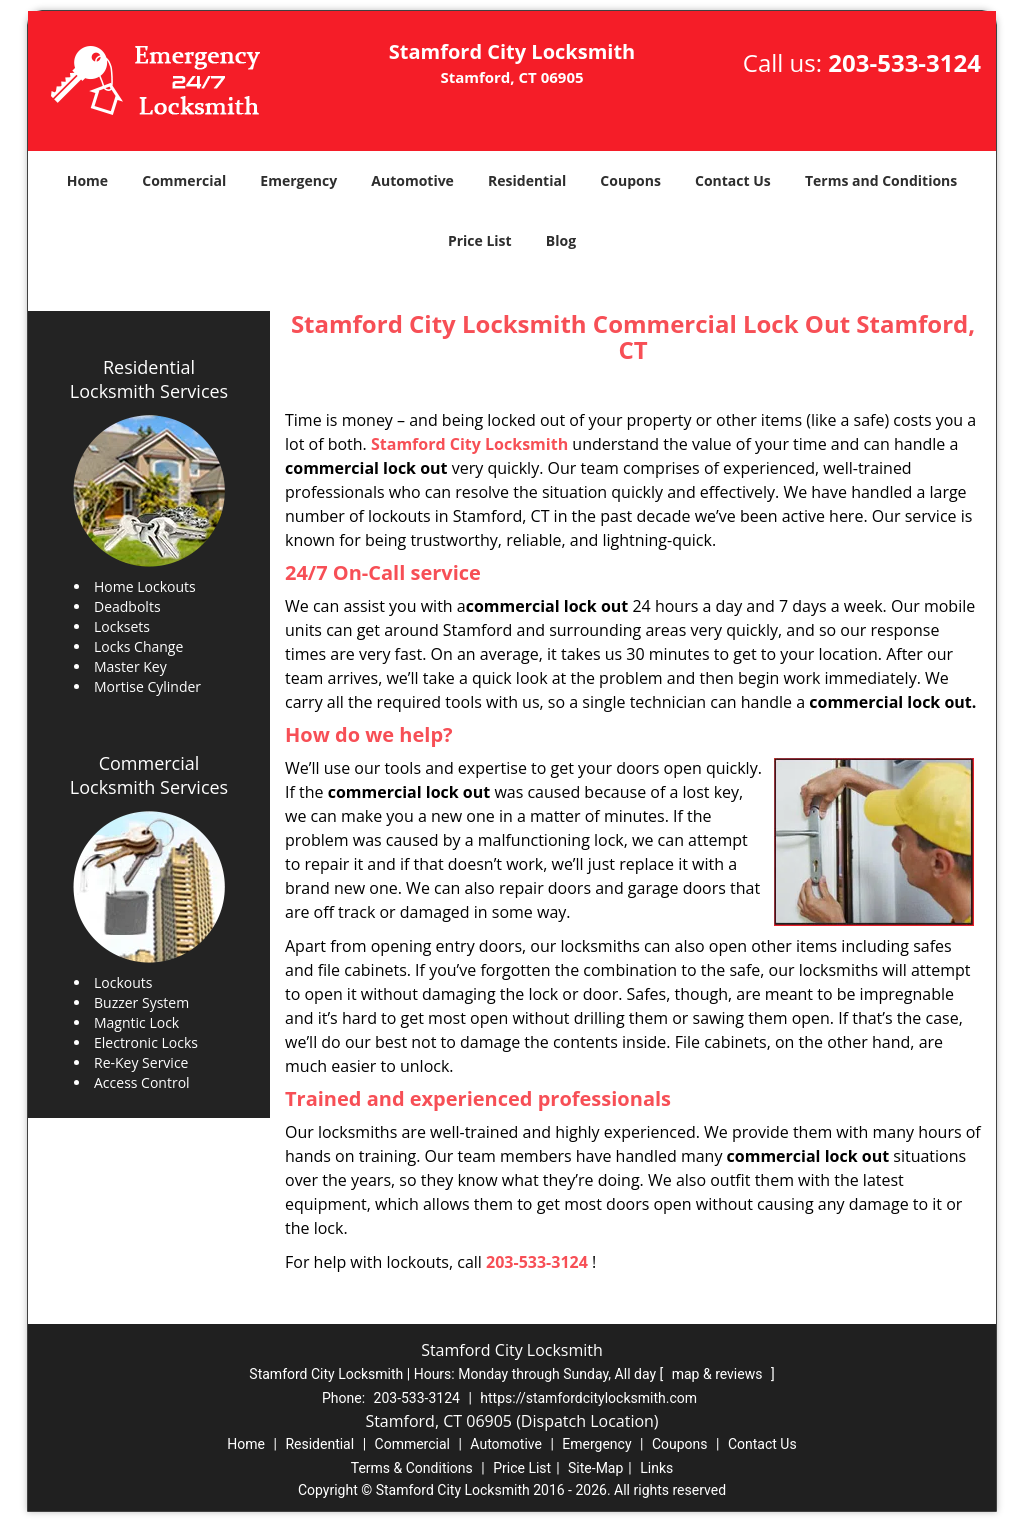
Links (656, 1468)
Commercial (184, 180)
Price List (480, 240)
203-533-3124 (904, 62)
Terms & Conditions (412, 1468)
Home (87, 180)
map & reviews (719, 1374)
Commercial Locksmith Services (149, 775)
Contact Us (733, 180)
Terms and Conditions (881, 180)
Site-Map (595, 1468)
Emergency (298, 180)
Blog (561, 240)
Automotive (412, 180)
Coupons (630, 180)
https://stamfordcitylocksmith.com (588, 1398)
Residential (527, 180)
